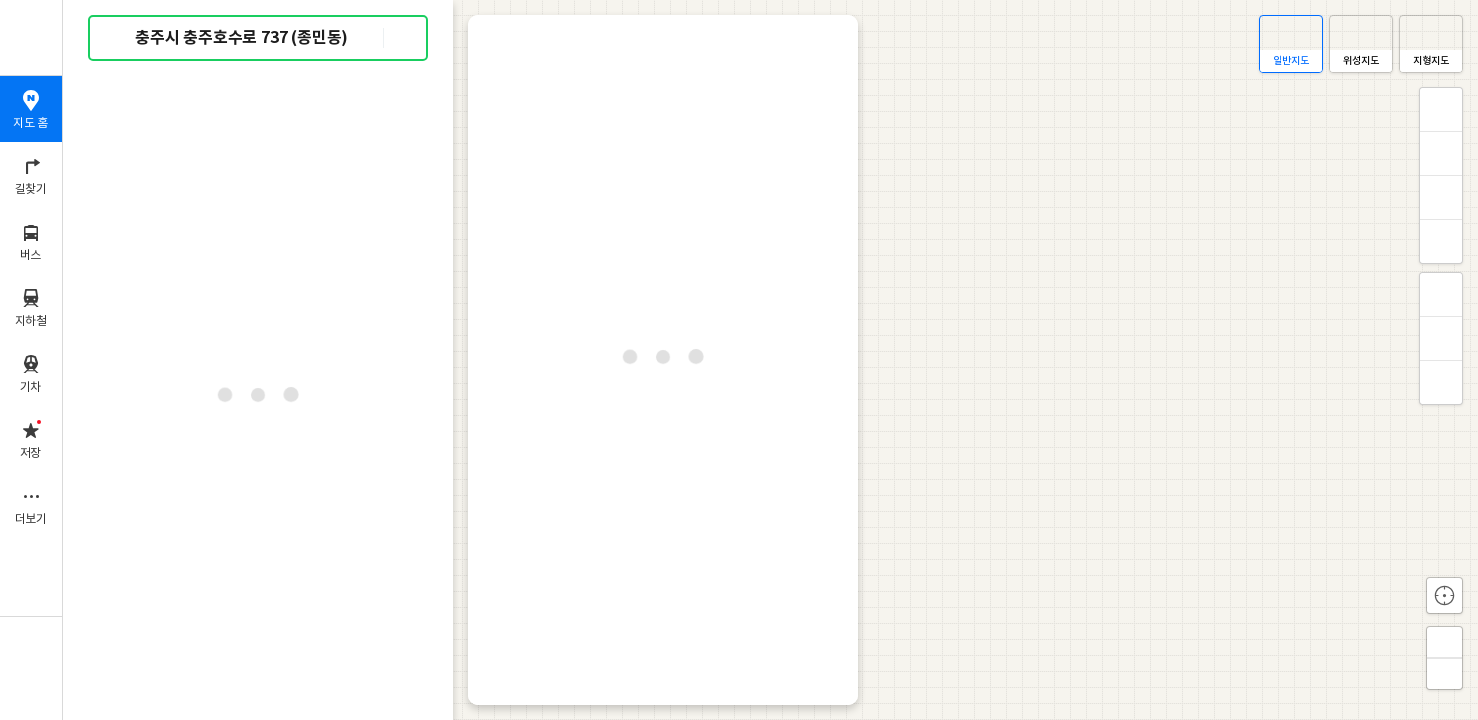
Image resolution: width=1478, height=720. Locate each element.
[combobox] (259, 38)
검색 (118, 38)
